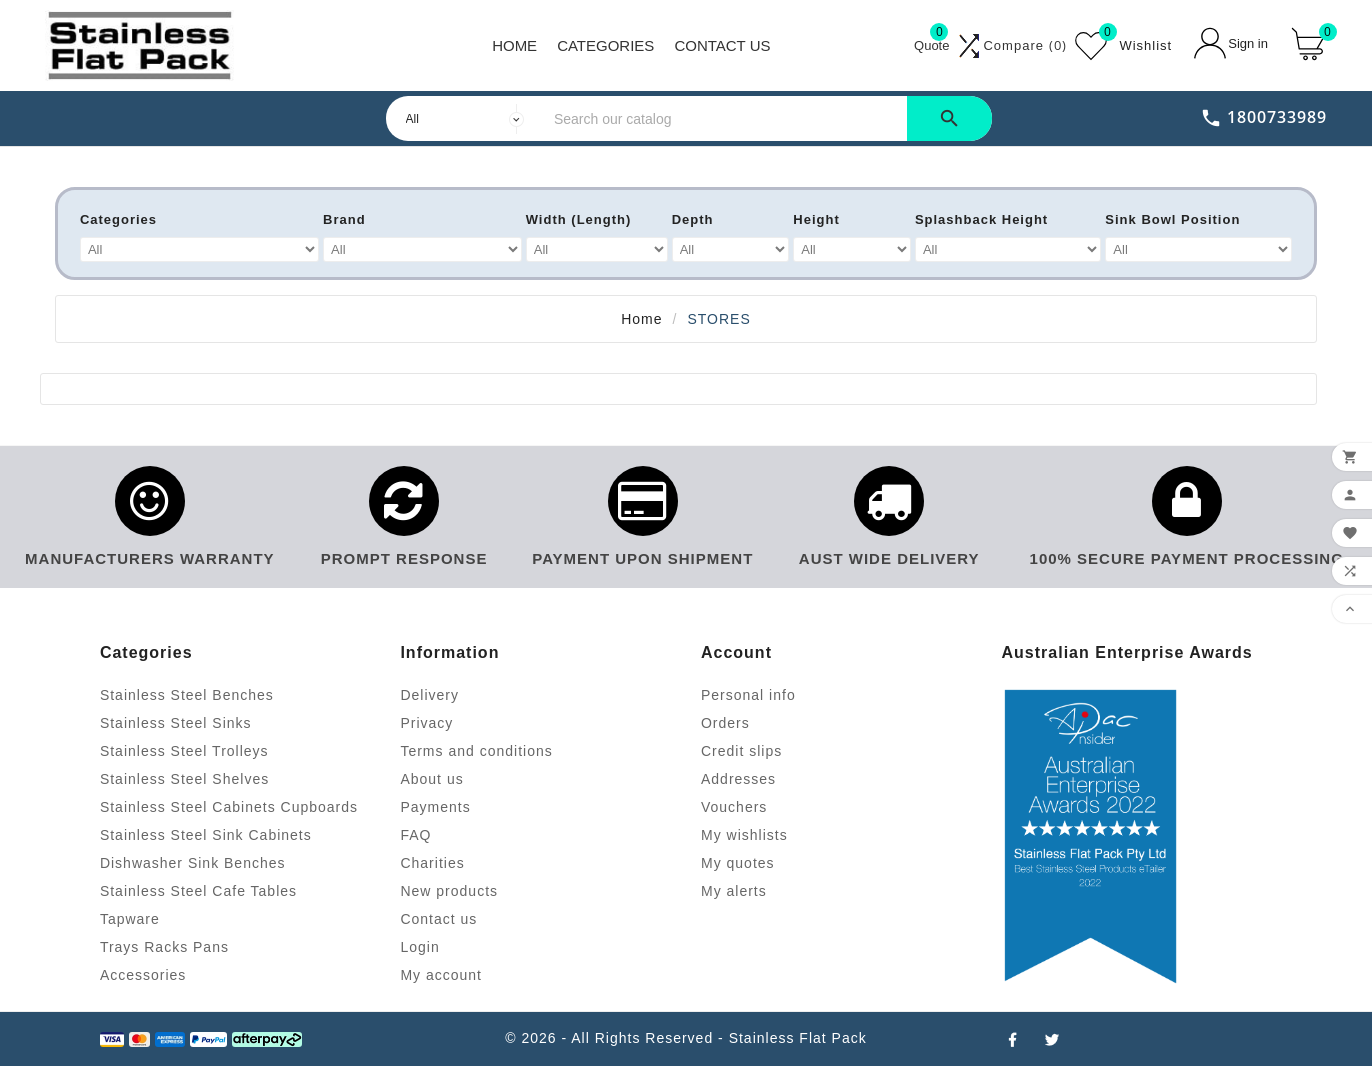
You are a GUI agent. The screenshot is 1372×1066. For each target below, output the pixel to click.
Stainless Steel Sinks (176, 723)
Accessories (143, 975)
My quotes (738, 863)
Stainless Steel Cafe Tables (198, 891)
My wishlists (744, 835)
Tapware (130, 919)
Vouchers (734, 807)
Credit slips (741, 751)
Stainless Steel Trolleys (184, 751)
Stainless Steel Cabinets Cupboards (229, 807)
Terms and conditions (476, 751)
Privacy (426, 723)
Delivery (429, 695)
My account (441, 975)
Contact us (438, 919)
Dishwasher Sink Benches (193, 863)
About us (431, 779)
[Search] (725, 118)
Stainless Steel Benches (187, 695)
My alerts (734, 891)
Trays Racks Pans (164, 947)
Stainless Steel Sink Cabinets (206, 835)
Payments (435, 807)
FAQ (415, 835)
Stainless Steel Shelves (184, 779)
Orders (725, 723)
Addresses (738, 779)
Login (419, 947)
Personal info (748, 695)
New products (449, 891)
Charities (432, 863)
